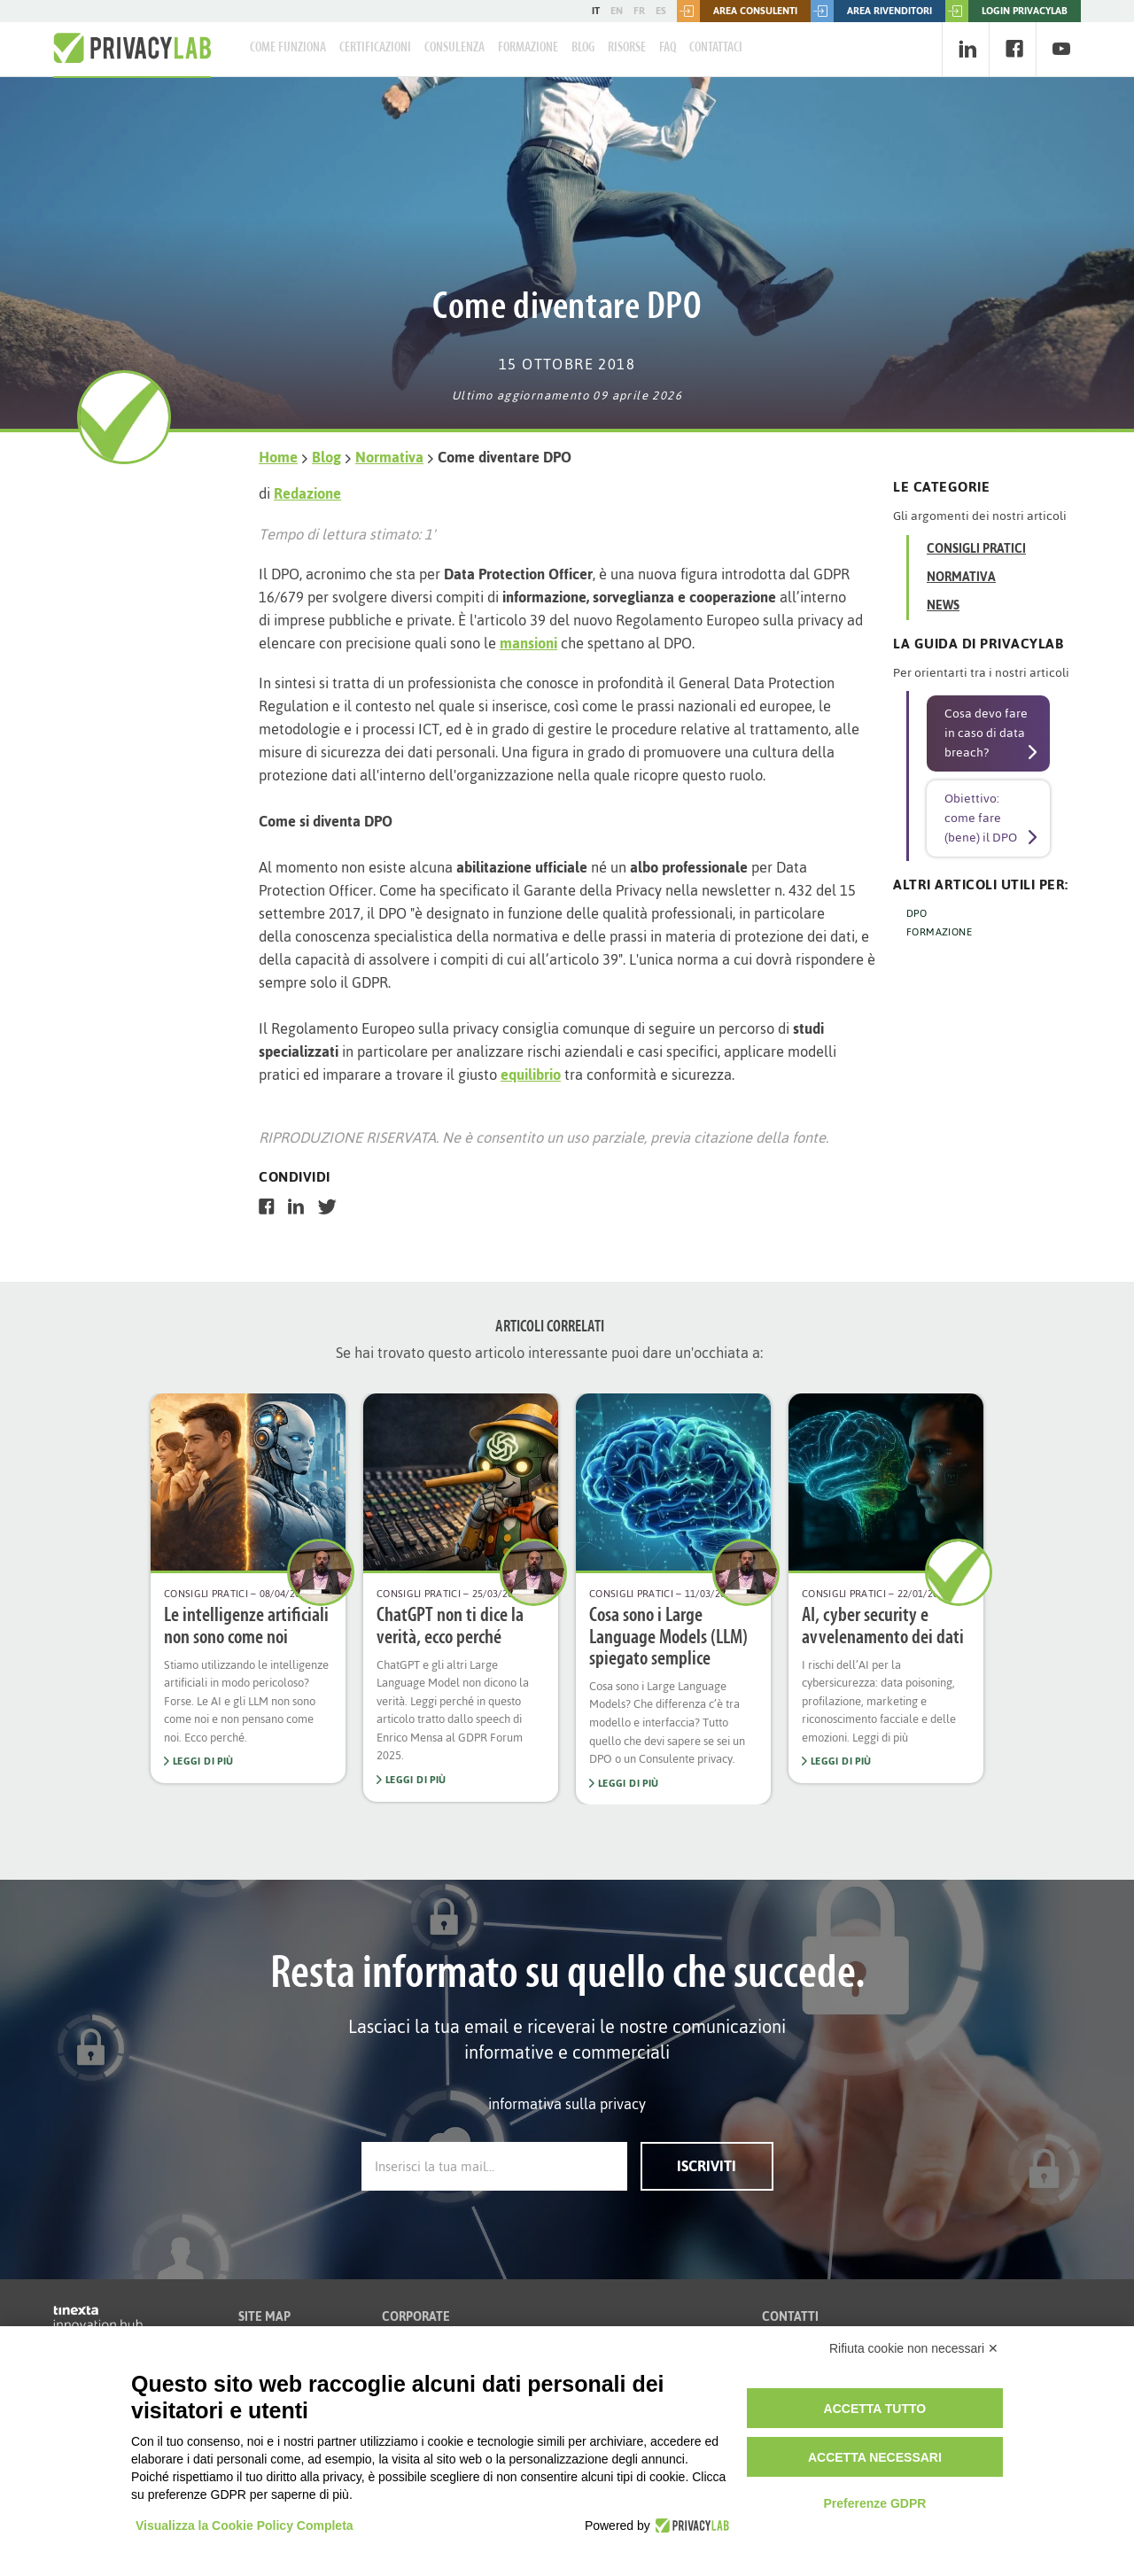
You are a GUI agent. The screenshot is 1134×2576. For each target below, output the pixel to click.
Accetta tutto (875, 2408)
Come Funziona (288, 48)
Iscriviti (706, 2166)
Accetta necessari (875, 2457)
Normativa (389, 457)
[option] (248, 1588)
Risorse (627, 48)
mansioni (528, 643)
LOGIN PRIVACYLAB (1006, 11)
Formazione (528, 48)
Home (278, 457)
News (943, 605)
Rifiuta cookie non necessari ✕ (913, 2348)
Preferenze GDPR (874, 2503)
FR (639, 10)
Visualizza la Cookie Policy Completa (244, 2525)
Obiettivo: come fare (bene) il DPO (980, 818)
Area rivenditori (871, 11)
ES (661, 10)
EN (616, 10)
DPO (916, 913)
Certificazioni (375, 48)
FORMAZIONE (939, 932)
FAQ (667, 48)
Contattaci (715, 48)
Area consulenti (737, 11)
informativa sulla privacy (567, 2103)
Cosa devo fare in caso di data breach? (986, 733)
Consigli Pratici (976, 549)
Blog (582, 48)
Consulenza (454, 48)
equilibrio (531, 1074)
